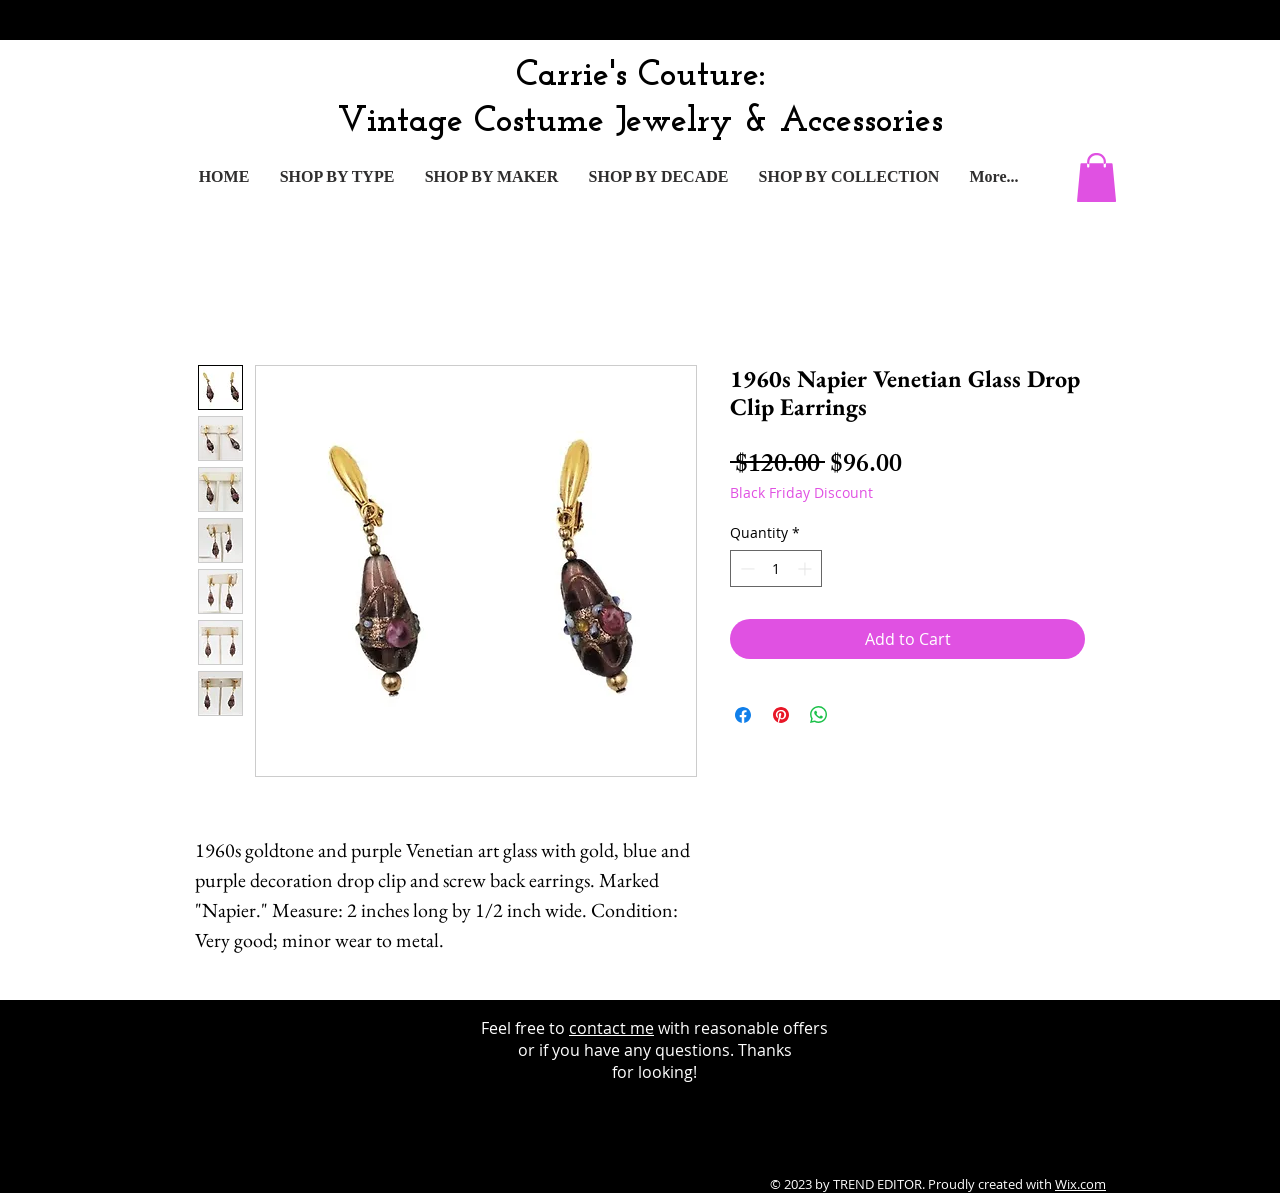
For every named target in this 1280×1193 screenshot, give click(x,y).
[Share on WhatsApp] (819, 715)
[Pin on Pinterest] (781, 715)
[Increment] (806, 568)
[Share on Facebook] (743, 715)
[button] (1096, 177)
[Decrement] (745, 568)
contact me (611, 1028)
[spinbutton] (776, 568)
